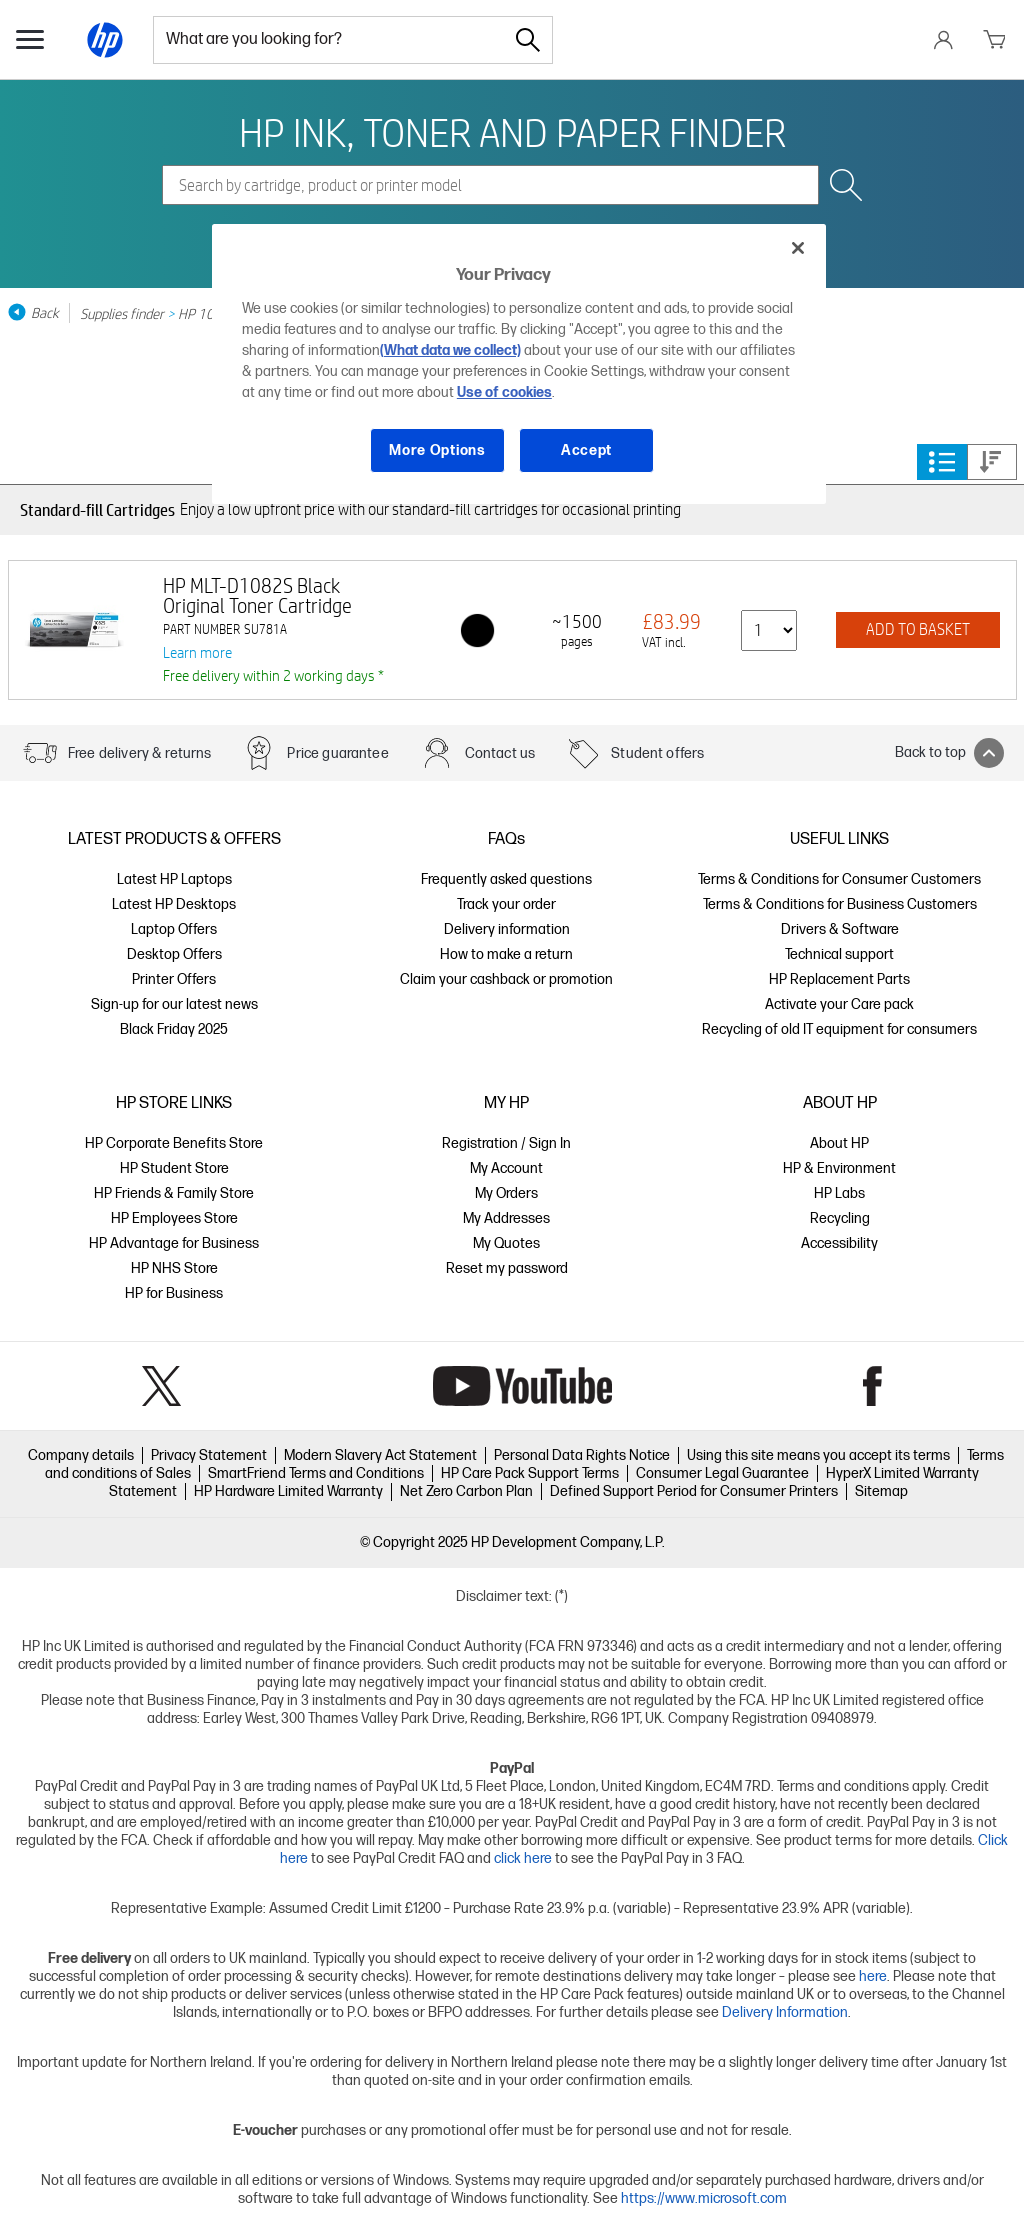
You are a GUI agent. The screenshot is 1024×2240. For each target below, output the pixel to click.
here (873, 1976)
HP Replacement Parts (839, 979)
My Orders (506, 1193)
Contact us (500, 753)
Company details (81, 1455)
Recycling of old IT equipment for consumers (839, 1029)
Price (991, 462)
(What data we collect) (450, 350)
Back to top (949, 753)
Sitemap (881, 1491)
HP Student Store (174, 1168)
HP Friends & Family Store (174, 1193)
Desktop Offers (174, 954)
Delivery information (507, 929)
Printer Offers (174, 979)
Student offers (657, 753)
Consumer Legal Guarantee (722, 1473)
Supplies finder (122, 313)
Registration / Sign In (506, 1143)
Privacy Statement (209, 1455)
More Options (437, 450)
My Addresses (506, 1218)
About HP (839, 1143)
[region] (519, 364)
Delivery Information (785, 2012)
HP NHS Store (174, 1268)
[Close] (798, 248)
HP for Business (174, 1293)
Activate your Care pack (839, 1004)
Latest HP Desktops (174, 904)
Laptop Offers (174, 929)
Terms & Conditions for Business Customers (840, 904)
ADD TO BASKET (918, 629)
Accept (586, 450)
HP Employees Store (174, 1218)
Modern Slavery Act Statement (380, 1455)
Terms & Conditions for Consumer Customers (839, 879)
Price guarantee (337, 753)
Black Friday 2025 (174, 1029)
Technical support (839, 954)
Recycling (840, 1218)
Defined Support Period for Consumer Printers (694, 1491)
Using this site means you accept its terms (818, 1455)
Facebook (872, 1386)
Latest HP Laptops (174, 879)
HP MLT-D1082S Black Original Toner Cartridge (257, 595)
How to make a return (506, 954)
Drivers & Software (840, 929)
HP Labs (839, 1193)
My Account (506, 1168)
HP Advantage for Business (174, 1243)
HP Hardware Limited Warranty (288, 1491)
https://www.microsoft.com (704, 2198)
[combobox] (329, 40)
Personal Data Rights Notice (582, 1455)
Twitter (161, 1386)
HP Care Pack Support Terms (530, 1473)
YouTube (522, 1386)
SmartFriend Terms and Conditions (316, 1473)
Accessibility (839, 1243)
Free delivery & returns (139, 753)
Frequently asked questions (506, 879)
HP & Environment (839, 1168)
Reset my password (507, 1268)
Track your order (506, 904)
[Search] (528, 40)
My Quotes (506, 1243)
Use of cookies (504, 392)
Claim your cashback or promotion (506, 979)
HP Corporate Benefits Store (174, 1143)
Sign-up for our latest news (174, 1004)
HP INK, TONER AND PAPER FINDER (512, 132)
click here (523, 1858)
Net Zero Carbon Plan (466, 1491)
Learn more (197, 652)
